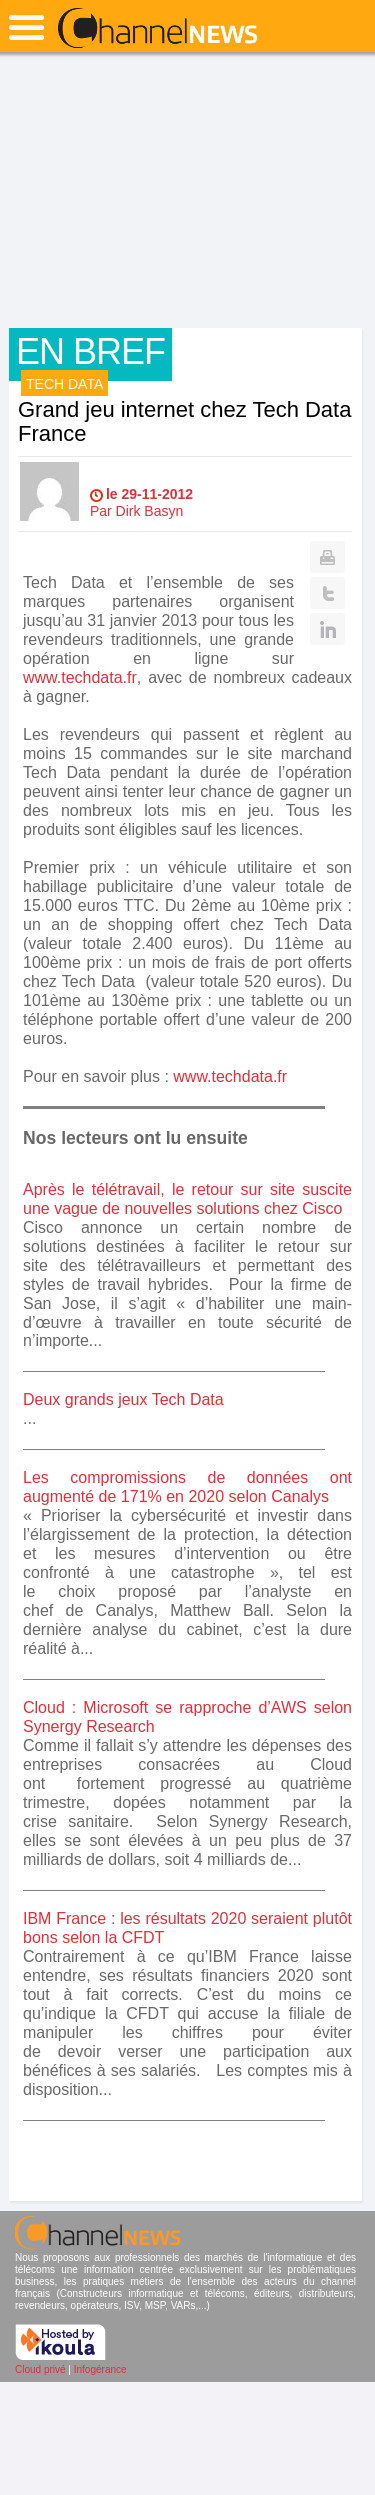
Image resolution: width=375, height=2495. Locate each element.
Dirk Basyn (150, 511)
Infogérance (100, 2369)
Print (327, 557)
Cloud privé (40, 2369)
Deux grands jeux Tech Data (123, 1399)
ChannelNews (157, 29)
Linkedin (327, 629)
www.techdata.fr (80, 677)
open (26, 27)
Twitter (327, 593)
